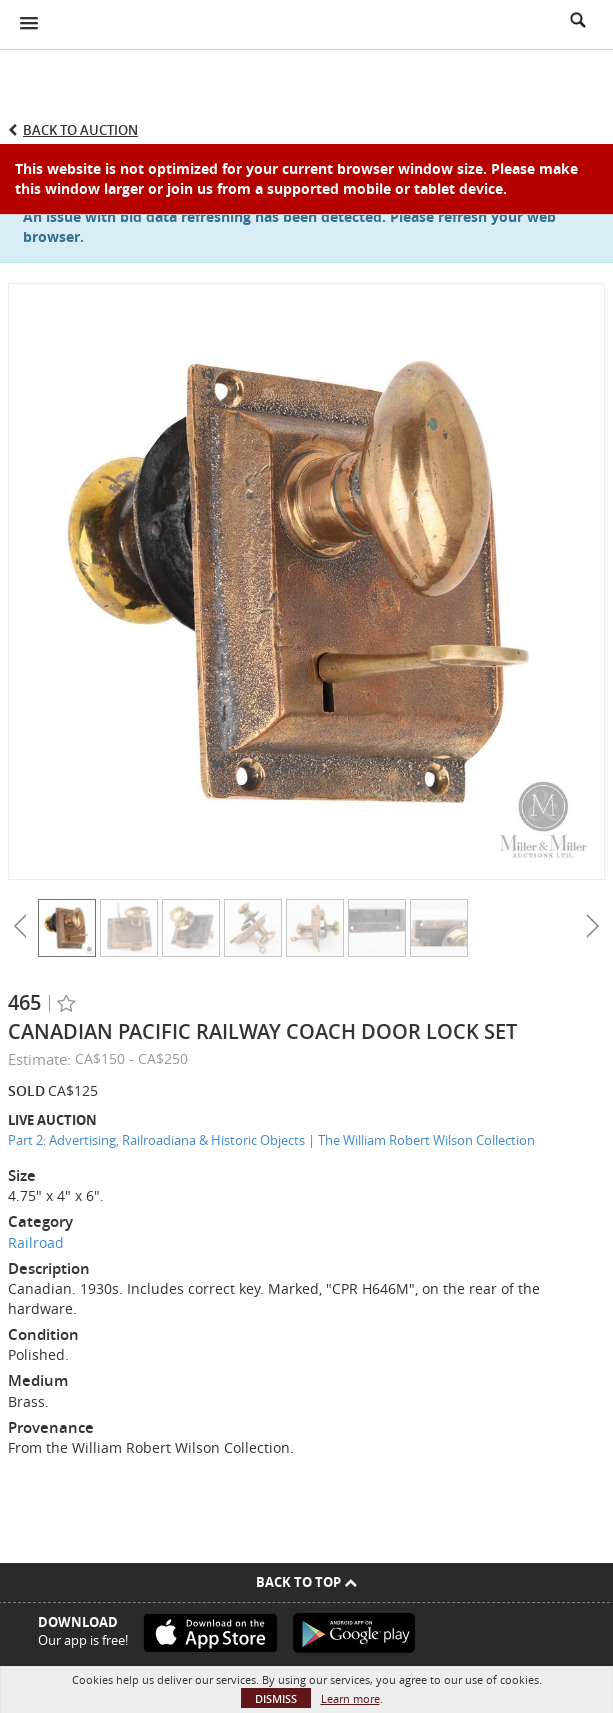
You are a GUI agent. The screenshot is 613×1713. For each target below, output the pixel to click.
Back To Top (306, 1582)
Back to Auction (80, 130)
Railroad (36, 1242)
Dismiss (276, 1698)
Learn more (350, 1698)
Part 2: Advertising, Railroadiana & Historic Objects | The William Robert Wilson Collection (271, 1140)
